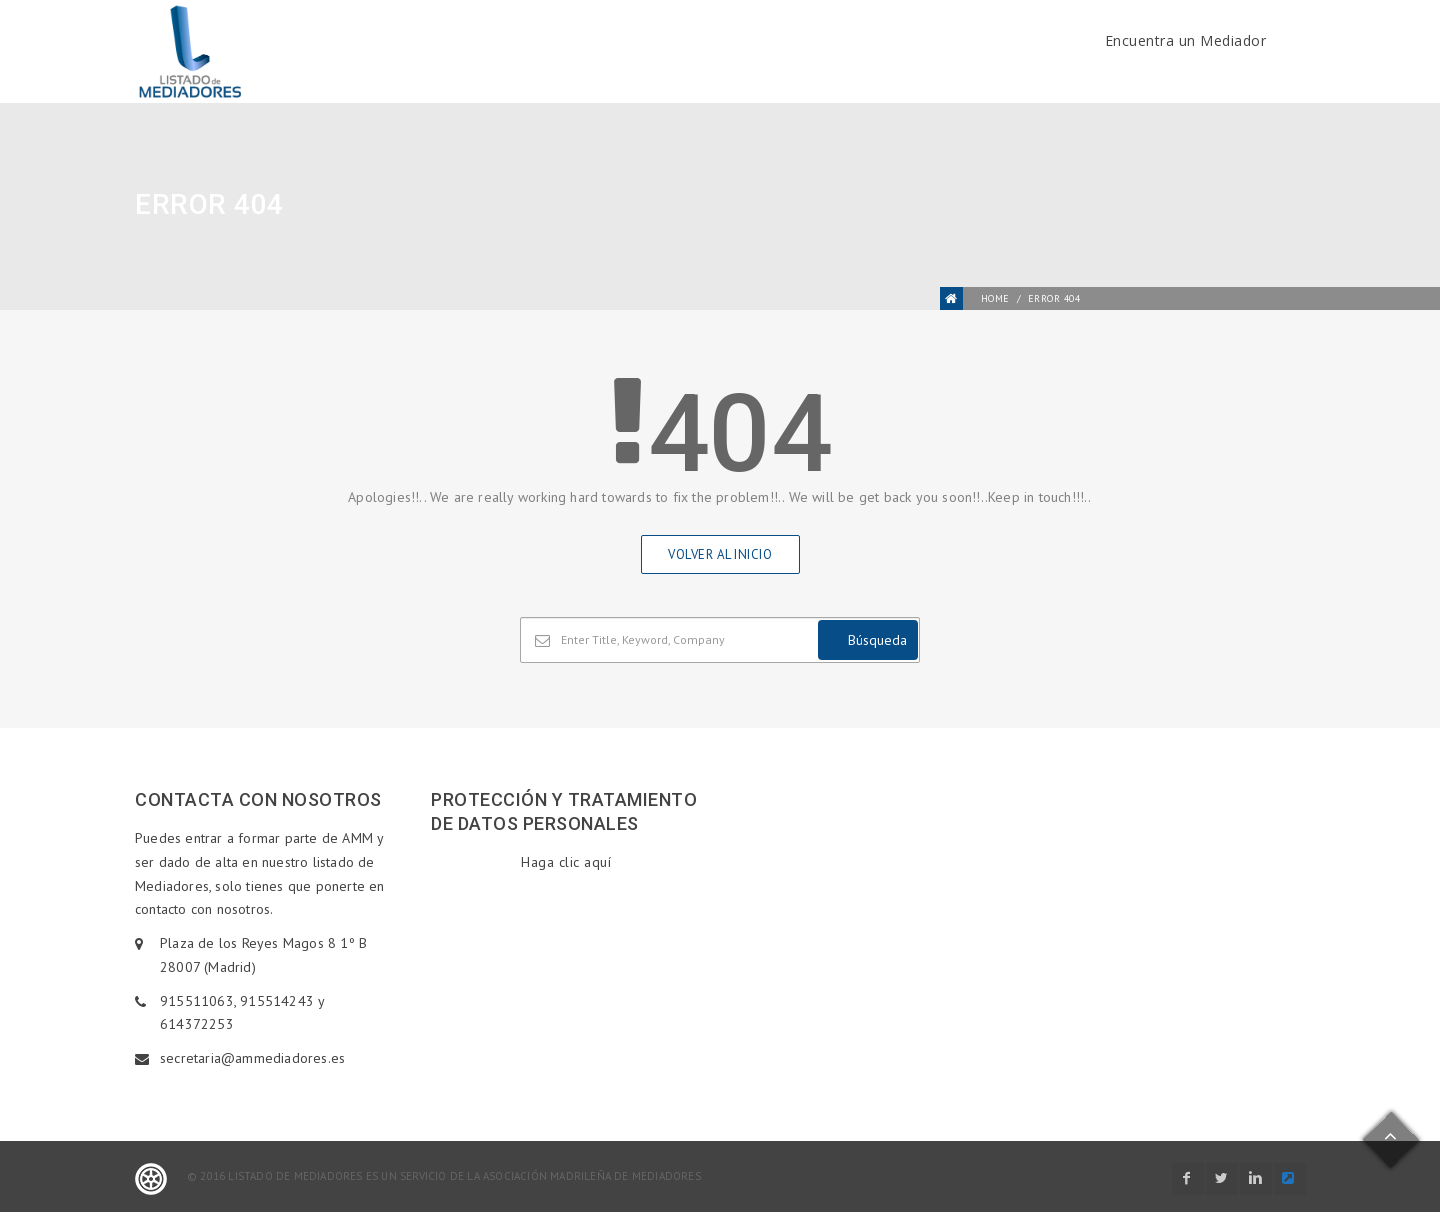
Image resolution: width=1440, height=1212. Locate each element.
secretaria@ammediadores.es (252, 1058)
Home (995, 298)
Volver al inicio (720, 554)
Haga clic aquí (566, 862)
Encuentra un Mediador (1186, 40)
